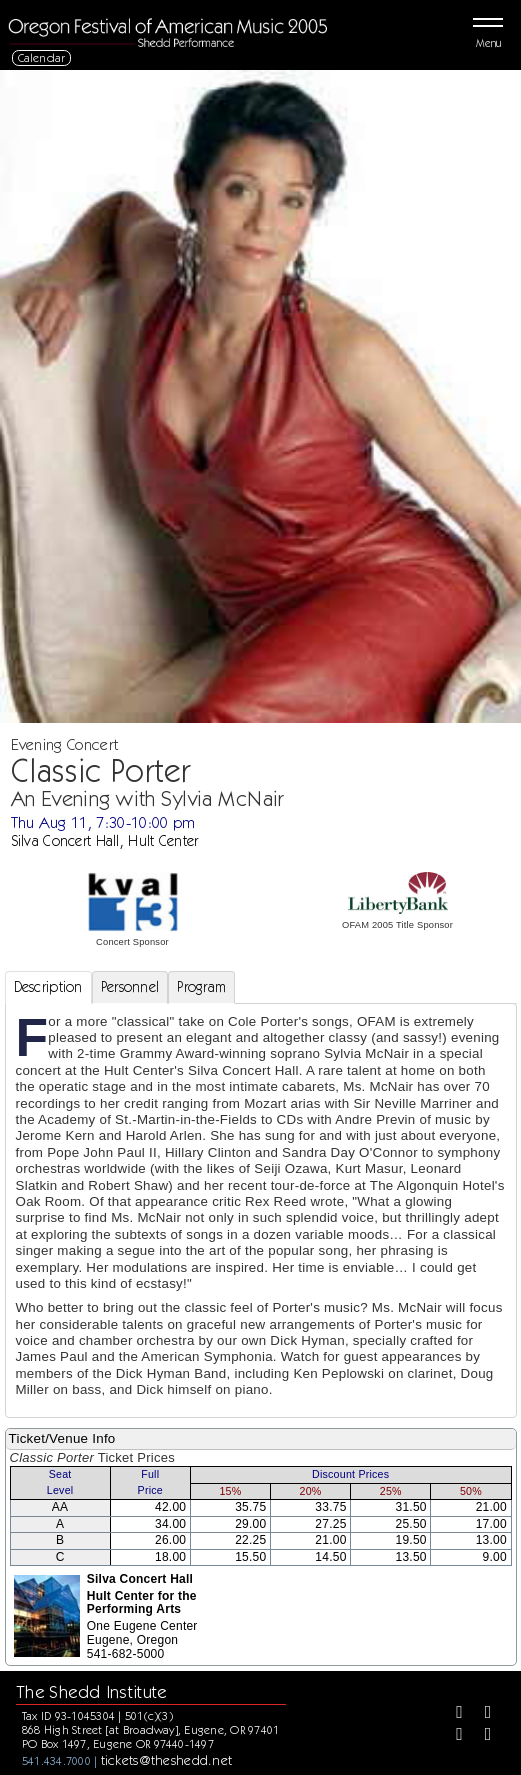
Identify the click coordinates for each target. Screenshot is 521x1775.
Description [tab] (48, 987)
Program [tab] (201, 987)
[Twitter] (481, 1714)
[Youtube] (481, 1736)
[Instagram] (452, 1736)
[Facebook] (452, 1714)
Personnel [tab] (130, 987)
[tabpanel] (261, 1210)
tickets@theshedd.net (167, 1760)
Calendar (42, 57)
